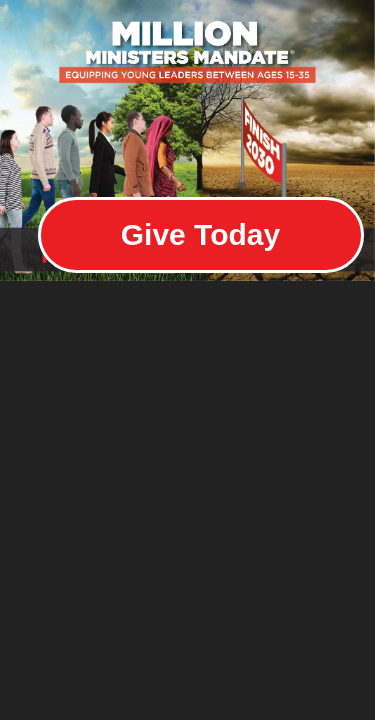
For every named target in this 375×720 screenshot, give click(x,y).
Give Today (201, 234)
